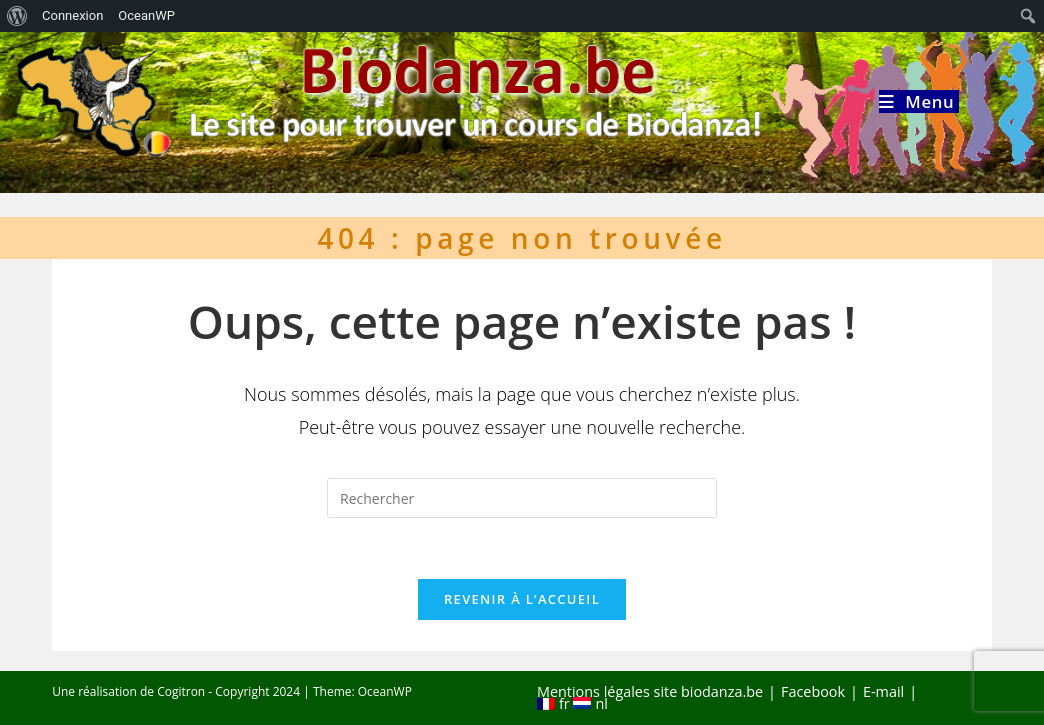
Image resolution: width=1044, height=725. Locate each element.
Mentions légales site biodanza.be (650, 691)
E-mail (883, 691)
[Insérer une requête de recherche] (522, 498)
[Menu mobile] (919, 101)
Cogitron (181, 691)
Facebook (813, 691)
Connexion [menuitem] (72, 15)
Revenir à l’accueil (522, 599)
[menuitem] (17, 16)
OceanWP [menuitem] (146, 15)
